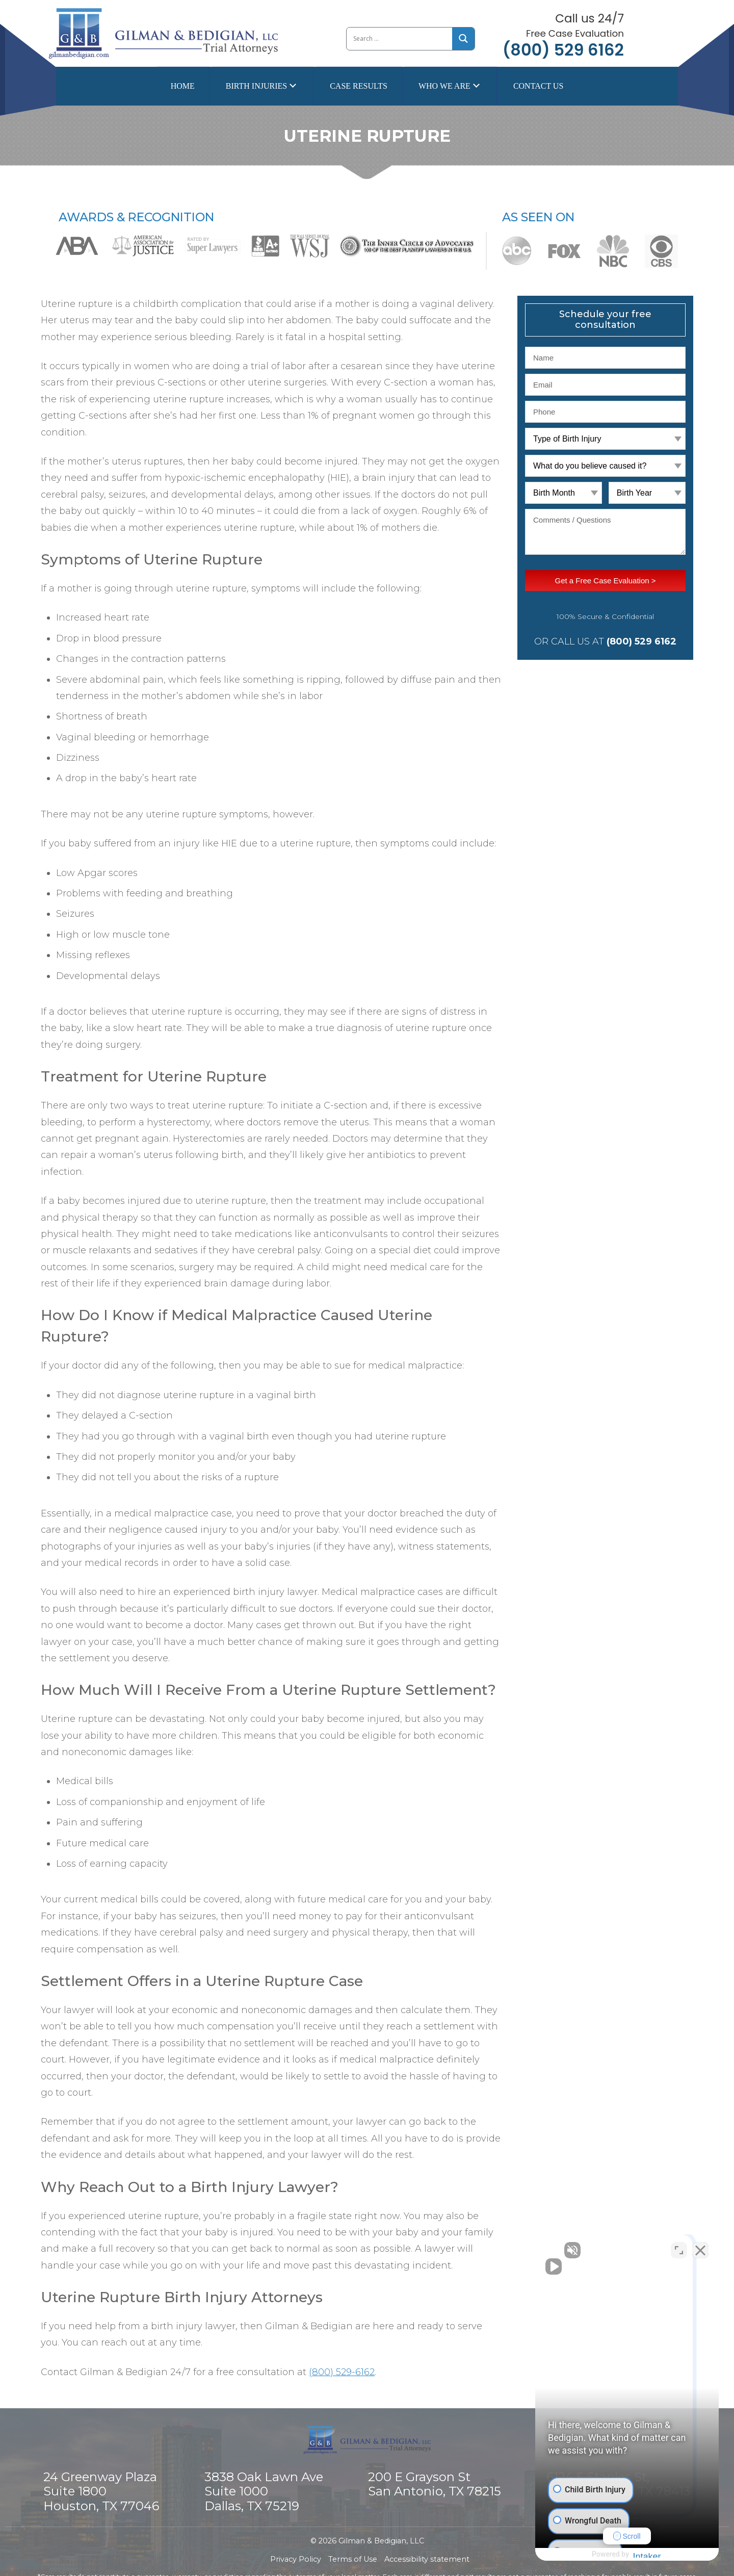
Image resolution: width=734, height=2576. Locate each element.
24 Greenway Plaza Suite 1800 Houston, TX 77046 (101, 2491)
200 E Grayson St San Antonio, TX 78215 (434, 2484)
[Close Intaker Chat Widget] (700, 2250)
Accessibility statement (426, 2559)
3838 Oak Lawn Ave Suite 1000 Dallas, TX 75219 (263, 2491)
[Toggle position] (679, 2250)
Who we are (444, 86)
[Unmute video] (553, 2250)
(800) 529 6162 (563, 50)
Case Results (358, 86)
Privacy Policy (295, 2559)
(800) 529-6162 (342, 2372)
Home (183, 86)
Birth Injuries (256, 86)
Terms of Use (352, 2559)
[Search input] (399, 39)
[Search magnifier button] (463, 38)
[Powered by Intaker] (647, 2555)
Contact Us (538, 86)
